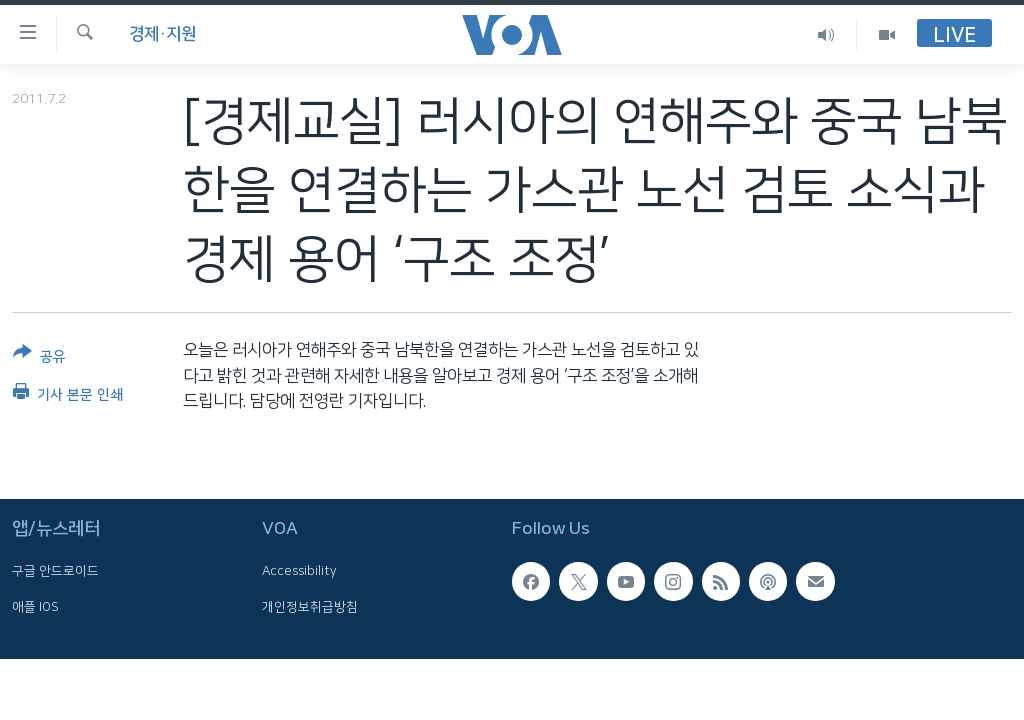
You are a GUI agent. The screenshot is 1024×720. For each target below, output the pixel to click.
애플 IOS (35, 606)
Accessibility (299, 571)
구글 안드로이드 (55, 571)
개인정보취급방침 (310, 606)
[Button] (39, 358)
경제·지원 (162, 34)
